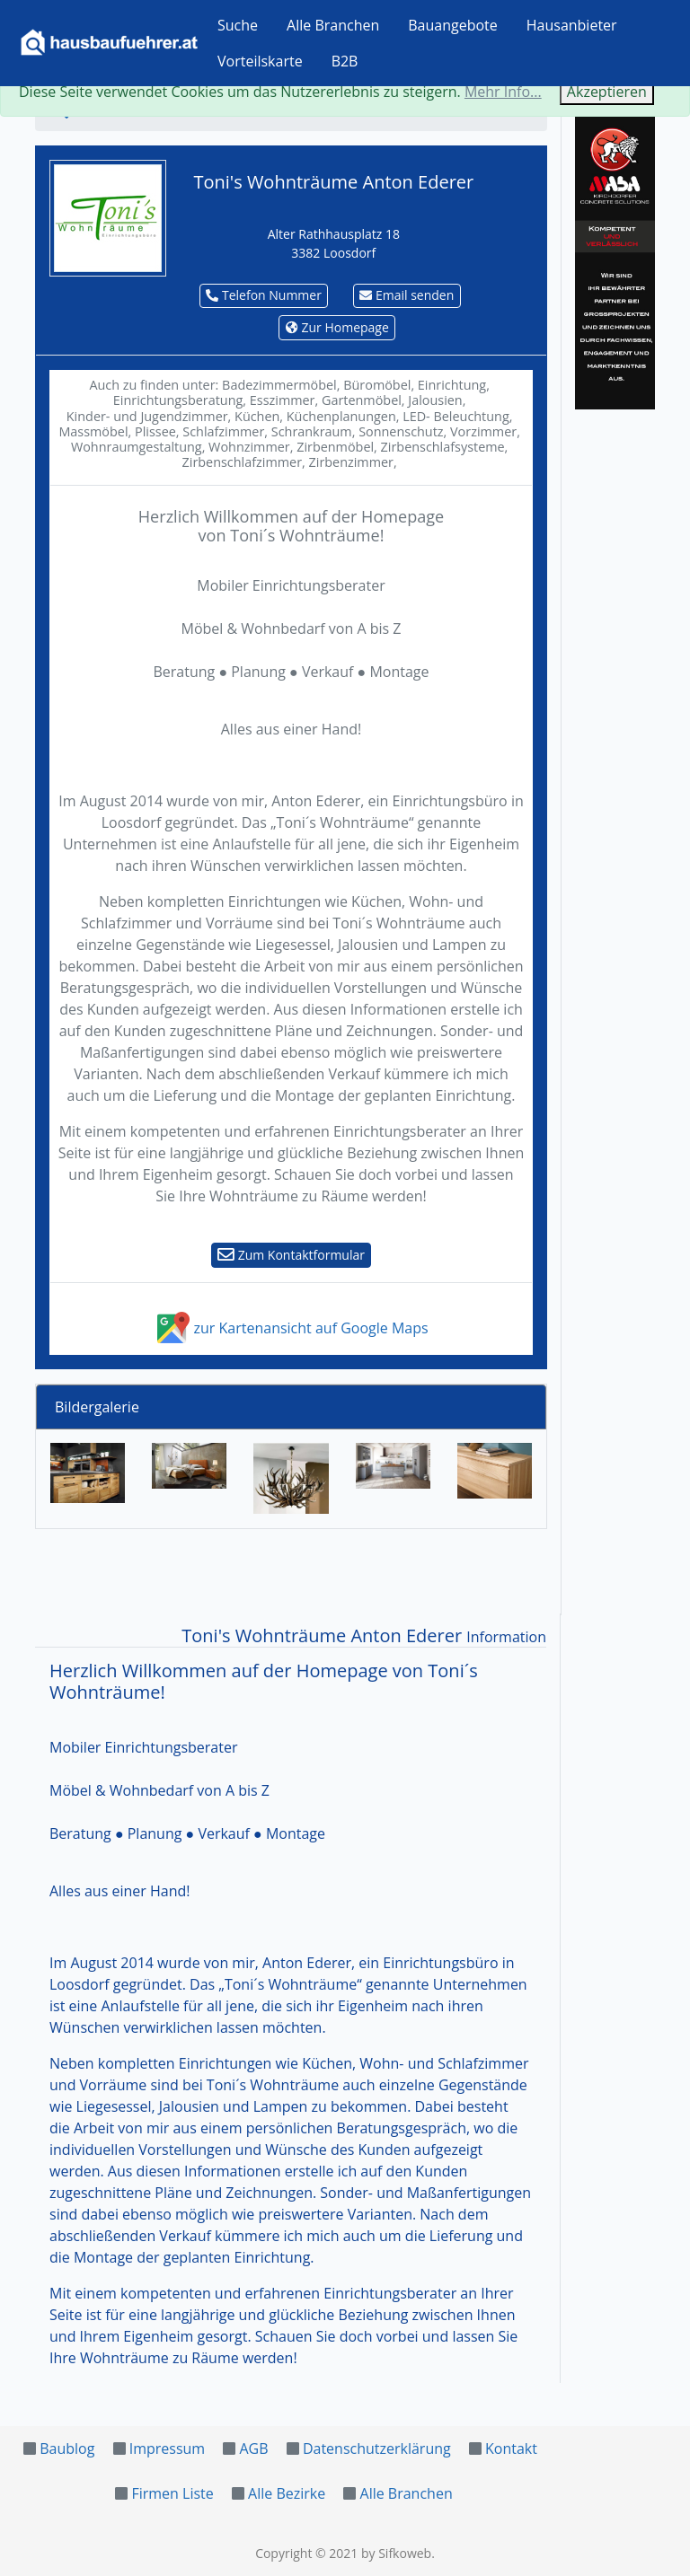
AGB (253, 2448)
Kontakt (511, 2448)
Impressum (167, 2448)
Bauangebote (453, 25)
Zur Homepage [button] (337, 327)
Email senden (406, 294)
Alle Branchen (333, 25)
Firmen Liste (172, 2493)
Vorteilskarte (260, 61)
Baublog (67, 2448)
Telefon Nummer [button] (264, 294)
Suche (237, 25)
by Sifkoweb (396, 2553)
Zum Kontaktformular (291, 1254)
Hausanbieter (571, 25)
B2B (345, 61)
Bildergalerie (97, 1407)
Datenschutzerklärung (377, 2448)
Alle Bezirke (286, 2493)
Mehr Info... (503, 91)
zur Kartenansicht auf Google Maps (291, 1328)
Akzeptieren (607, 91)
